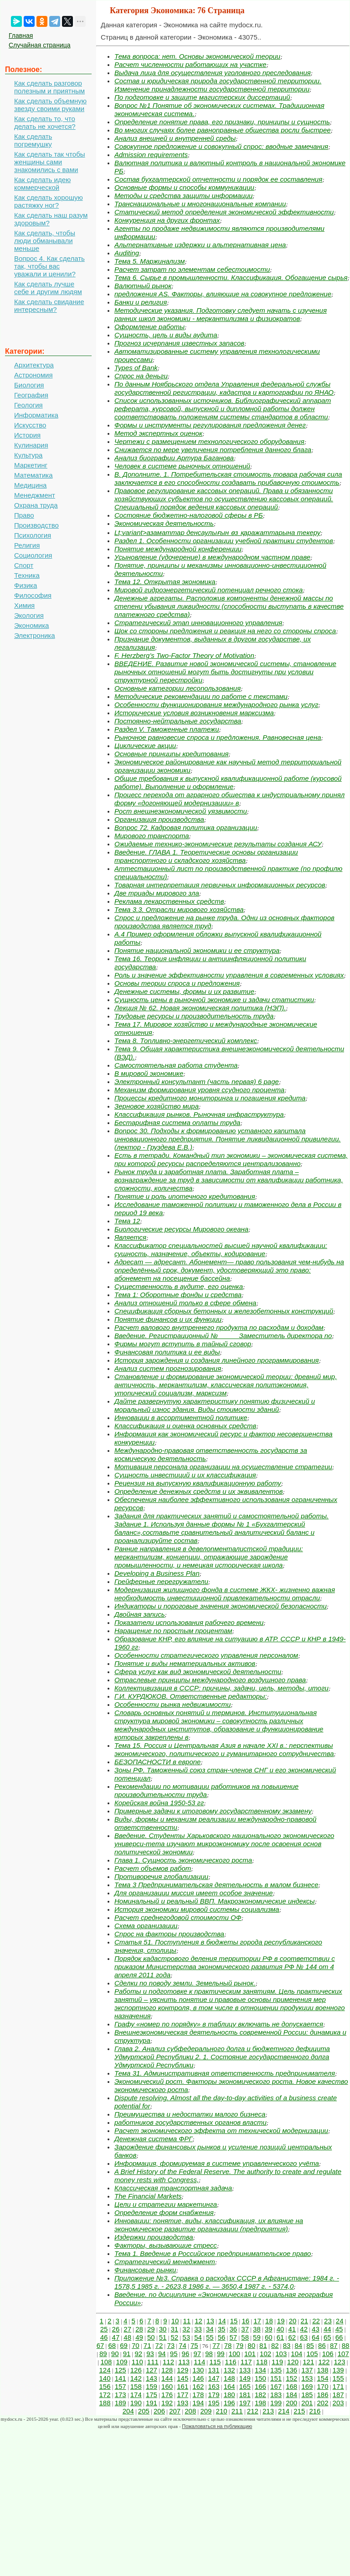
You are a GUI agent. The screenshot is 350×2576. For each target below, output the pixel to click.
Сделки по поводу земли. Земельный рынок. (184, 1983)
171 (338, 2386)
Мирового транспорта (151, 836)
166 (260, 2386)
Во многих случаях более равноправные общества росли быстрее (222, 130)
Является (130, 1237)
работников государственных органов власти (190, 2122)
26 (116, 2329)
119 (277, 2362)
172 (105, 2394)
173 (120, 2394)
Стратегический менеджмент (164, 2261)
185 (307, 2394)
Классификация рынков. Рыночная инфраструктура (199, 1114)
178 (198, 2394)
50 (151, 2337)
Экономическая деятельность (164, 523)
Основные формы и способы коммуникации (184, 187)
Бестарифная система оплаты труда (177, 1122)
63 (304, 2337)
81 (263, 2345)
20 (293, 2321)
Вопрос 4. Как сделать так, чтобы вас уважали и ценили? (49, 266)
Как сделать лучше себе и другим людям (48, 287)
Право (24, 515)
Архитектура (34, 365)
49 (139, 2337)
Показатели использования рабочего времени (188, 1622)
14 (222, 2321)
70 (135, 2345)
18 (269, 2321)
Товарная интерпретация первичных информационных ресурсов (219, 885)
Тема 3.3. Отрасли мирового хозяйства (179, 909)
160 (167, 2386)
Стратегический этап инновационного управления (198, 622)
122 (323, 2362)
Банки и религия (140, 302)
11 (186, 2321)
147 (213, 2378)
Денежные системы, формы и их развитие (184, 991)
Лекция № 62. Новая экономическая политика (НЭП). (200, 1008)
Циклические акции (145, 745)
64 (315, 2337)
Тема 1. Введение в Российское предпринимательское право (212, 2253)
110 (137, 2362)
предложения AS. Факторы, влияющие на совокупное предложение (222, 294)
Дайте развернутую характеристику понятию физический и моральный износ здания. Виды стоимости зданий (214, 1405)
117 (246, 2362)
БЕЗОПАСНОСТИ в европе (157, 1762)
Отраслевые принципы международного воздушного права (210, 1680)
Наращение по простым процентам (173, 1630)
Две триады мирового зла (156, 893)
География (31, 395)
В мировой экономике (148, 1073)
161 (182, 2386)
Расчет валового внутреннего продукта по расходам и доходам (219, 1327)
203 (338, 2403)
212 (252, 2411)
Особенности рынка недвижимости (172, 1704)
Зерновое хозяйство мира (156, 1106)
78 (228, 2345)
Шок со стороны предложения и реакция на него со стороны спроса (225, 631)
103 (281, 2353)
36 (233, 2329)
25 (104, 2329)
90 (115, 2353)
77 (216, 2345)
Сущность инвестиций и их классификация (185, 1475)
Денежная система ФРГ (153, 2139)
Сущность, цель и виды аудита (165, 335)
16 (245, 2321)
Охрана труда (36, 505)
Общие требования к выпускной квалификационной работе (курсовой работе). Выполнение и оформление (228, 782)
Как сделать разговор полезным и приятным (49, 87)
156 (105, 2386)
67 (100, 2345)
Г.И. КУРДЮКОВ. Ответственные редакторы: (190, 1696)
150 (260, 2378)
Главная (21, 35)
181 (245, 2394)
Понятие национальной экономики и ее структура (196, 950)
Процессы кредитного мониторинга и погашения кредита (209, 1098)
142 (136, 2378)
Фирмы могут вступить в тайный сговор (182, 1344)
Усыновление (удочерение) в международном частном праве (212, 557)
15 (234, 2321)
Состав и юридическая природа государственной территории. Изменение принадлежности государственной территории (217, 85)
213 (268, 2411)
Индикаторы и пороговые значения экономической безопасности (220, 1606)
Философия (32, 595)
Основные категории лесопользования (177, 688)
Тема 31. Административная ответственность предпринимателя (224, 2073)
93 (150, 2353)
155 (338, 2378)
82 (275, 2345)
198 (260, 2403)
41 (292, 2329)
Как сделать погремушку (33, 140)
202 (322, 2403)
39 (269, 2329)
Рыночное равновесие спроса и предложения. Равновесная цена (217, 737)
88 (346, 2345)
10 (175, 2321)
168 (291, 2386)
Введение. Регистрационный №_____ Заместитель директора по (223, 1335)
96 (186, 2353)
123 (339, 2362)
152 (291, 2378)
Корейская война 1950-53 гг (159, 1803)
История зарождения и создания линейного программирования (216, 1360)
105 (312, 2353)
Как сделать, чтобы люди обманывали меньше (44, 240)
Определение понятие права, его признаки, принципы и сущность (222, 122)
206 (159, 2411)
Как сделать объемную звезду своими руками (50, 104)
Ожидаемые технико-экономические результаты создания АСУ (218, 844)
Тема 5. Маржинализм (149, 261)
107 (343, 2353)
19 (281, 2321)
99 (221, 2353)
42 (304, 2329)
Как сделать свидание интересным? (49, 305)
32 (186, 2329)
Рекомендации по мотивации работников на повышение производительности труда (206, 1790)
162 (198, 2386)
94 (162, 2353)
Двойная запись (139, 1614)
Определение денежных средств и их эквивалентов (198, 1491)
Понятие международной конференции (178, 549)
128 (167, 2370)
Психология (32, 535)
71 (147, 2345)
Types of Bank (136, 368)
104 (296, 2353)
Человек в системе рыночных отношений (182, 466)
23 (328, 2321)
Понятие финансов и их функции (167, 1319)
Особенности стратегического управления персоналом (206, 1655)
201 (307, 2403)
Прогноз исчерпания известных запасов (179, 343)
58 (245, 2337)
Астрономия (33, 375)
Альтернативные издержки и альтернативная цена (200, 245)
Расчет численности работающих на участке (190, 64)
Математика (33, 475)
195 (213, 2403)
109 (122, 2362)
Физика (25, 585)
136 (291, 2370)
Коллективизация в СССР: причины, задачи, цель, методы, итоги (221, 1688)
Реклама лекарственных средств (169, 901)
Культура (28, 455)
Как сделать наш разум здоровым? (51, 219)
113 (184, 2362)
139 (338, 2370)
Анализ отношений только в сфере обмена (185, 1303)
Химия (24, 605)
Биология (29, 385)
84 (298, 2345)
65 (327, 2337)
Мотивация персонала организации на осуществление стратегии (223, 1467)
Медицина (30, 485)
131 (213, 2370)
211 (237, 2411)
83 (287, 2345)
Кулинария (31, 445)
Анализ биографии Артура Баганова (174, 458)
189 (120, 2403)
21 (304, 2321)
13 (210, 2321)
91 (127, 2353)
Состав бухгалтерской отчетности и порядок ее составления (218, 179)
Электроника (34, 635)
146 (198, 2378)
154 (322, 2378)
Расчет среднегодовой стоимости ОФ (178, 1917)
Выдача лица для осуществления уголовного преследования (212, 72)
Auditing (126, 253)
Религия (27, 545)
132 (229, 2370)
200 (291, 2403)
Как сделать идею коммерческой (42, 183)
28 (139, 2329)
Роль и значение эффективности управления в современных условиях (229, 975)
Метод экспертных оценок (158, 433)
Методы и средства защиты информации (183, 195)
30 (163, 2329)
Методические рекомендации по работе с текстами (201, 696)
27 (127, 2329)
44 (327, 2329)
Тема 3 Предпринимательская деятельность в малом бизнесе (216, 1885)
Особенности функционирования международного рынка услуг (216, 704)
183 (276, 2394)
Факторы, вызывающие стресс (165, 2245)
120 (293, 2362)
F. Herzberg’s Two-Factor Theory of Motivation (184, 655)
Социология (33, 555)
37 (245, 2329)
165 (245, 2386)
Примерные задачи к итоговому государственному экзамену (213, 1811)
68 (112, 2345)
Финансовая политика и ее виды (167, 1352)
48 (127, 2337)
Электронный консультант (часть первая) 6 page (196, 1081)
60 (269, 2337)
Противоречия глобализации (161, 1876)
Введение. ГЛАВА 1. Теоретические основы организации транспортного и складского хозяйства (206, 856)
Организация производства (159, 819)
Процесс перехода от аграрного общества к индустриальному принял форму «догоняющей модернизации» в (229, 799)
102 (265, 2353)
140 (105, 2378)
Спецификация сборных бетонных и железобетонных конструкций (223, 1311)
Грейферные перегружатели (161, 1581)
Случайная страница (40, 45)
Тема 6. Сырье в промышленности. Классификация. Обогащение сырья (231, 277)
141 (120, 2378)
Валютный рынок (142, 286)
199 (276, 2403)
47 (116, 2337)
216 (314, 2411)
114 (199, 2362)
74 (182, 2345)
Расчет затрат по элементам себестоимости (192, 269)
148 (229, 2378)
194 (198, 2403)
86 (322, 2345)
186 (322, 2394)
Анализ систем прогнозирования (167, 1368)
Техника (27, 575)
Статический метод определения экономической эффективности (224, 212)
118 (262, 2362)
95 (174, 2353)
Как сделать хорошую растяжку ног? (48, 201)
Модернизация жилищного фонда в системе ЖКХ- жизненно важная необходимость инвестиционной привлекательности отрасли (224, 1594)
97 (197, 2353)
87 (334, 2345)
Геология (28, 405)
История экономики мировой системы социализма (196, 1909)
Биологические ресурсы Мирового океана (181, 1229)
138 (322, 2370)
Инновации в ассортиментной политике (180, 1417)
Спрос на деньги (141, 376)
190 (136, 2403)
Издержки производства (153, 2237)
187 (338, 2394)
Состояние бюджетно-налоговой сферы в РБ (188, 515)
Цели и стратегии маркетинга (165, 2204)
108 (106, 2362)
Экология (29, 615)
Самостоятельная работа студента (175, 1065)
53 (186, 2337)
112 (168, 2362)
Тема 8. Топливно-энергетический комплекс (185, 1040)
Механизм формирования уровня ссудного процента (199, 1090)
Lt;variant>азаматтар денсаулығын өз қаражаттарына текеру (217, 532)
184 (291, 2394)
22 (316, 2321)
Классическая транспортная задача (173, 2188)
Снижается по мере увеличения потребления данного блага (212, 449)
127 (151, 2370)
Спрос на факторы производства (169, 1934)
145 (182, 2378)
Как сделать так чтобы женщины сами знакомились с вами (49, 161)
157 (120, 2386)
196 (229, 2403)
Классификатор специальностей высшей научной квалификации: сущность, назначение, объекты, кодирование (220, 1249)
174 (136, 2394)
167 (276, 2386)
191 (151, 2403)
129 (182, 2370)
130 (198, 2370)
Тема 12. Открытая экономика (165, 581)
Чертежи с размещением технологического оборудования (209, 441)
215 (299, 2411)
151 (276, 2378)
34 (210, 2329)
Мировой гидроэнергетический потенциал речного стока (208, 590)
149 (245, 2378)
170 (322, 2386)
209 (205, 2411)
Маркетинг (30, 465)
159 (151, 2386)
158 (136, 2386)
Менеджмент (34, 495)
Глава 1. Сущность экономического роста (183, 1860)
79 (240, 2345)
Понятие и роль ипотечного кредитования (184, 1196)
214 (283, 2411)
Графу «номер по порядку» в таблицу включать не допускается (218, 2024)
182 (260, 2394)
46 (104, 2337)
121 (308, 2362)
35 (222, 2329)
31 (175, 2329)
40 (280, 2329)
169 (307, 2386)
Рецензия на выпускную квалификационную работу (197, 1483)
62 (292, 2337)
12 (198, 2321)
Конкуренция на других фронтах (167, 220)
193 (182, 2403)
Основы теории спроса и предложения (177, 983)
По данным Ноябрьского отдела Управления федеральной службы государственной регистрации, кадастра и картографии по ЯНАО (224, 388)
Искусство (30, 425)
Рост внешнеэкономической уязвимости (180, 811)
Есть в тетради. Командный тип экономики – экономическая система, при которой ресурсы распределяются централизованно (231, 1159)
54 (198, 2337)
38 (257, 2329)
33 (198, 2329)
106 (328, 2353)
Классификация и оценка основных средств (185, 1426)
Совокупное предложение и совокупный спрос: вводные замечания (221, 146)
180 (229, 2394)
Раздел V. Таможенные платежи (166, 729)
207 (174, 2411)
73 (171, 2345)
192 (167, 2403)
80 (251, 2345)
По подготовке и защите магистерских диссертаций (202, 97)
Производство (36, 525)
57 (233, 2337)
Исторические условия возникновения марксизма (194, 713)
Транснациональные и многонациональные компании (200, 204)
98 (209, 2353)
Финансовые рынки (145, 2270)
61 (280, 2337)
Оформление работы (149, 327)
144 (167, 2378)
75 (194, 2345)
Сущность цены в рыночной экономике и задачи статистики (214, 999)
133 (245, 2370)
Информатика (36, 415)
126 (136, 2370)
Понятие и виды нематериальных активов (184, 1663)
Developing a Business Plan (157, 1573)
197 (245, 2403)
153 (307, 2378)
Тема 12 (127, 1221)
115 (215, 2362)
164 (229, 2386)
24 (340, 2321)
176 (167, 2394)
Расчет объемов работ (152, 1868)
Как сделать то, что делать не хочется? (45, 122)
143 (151, 2378)
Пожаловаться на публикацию (217, 2426)
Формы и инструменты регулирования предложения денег (210, 425)
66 (339, 2337)
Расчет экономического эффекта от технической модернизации (221, 2130)
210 (221, 2411)
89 (103, 2353)
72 (159, 2345)
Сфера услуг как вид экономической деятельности (197, 1671)
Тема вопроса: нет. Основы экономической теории (197, 56)
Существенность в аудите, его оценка (178, 1286)
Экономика (31, 625)
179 (213, 2394)
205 (143, 2411)
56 (222, 2337)
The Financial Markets (148, 2196)
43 (315, 2329)
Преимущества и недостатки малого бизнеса (189, 2114)
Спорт (23, 565)
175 (151, 2394)
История (27, 435)
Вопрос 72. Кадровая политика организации (185, 827)
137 (307, 2370)
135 (276, 2370)
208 (190, 2411)
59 (257, 2337)
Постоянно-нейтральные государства (177, 721)
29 (151, 2329)
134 (260, 2370)
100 (234, 2353)
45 (339, 2329)
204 (128, 2411)
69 (124, 2345)
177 (182, 2394)
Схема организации (145, 1925)
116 (231, 2362)
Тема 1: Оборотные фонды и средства (178, 1294)
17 (257, 2321)
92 (138, 2353)
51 (163, 2337)
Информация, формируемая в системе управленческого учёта (216, 2163)
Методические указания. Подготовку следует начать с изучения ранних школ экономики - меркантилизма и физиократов (220, 314)
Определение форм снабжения (164, 2212)
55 (210, 2337)
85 (310, 2345)
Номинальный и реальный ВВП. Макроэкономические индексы (214, 1901)
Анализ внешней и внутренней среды (175, 138)
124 (105, 2370)
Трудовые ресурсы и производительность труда (193, 1016)
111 (153, 2362)
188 (105, 2403)
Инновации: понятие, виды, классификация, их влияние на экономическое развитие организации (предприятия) (208, 2225)
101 (250, 2353)
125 (120, 2370)
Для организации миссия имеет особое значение (193, 1893)
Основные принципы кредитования (171, 754)
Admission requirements (151, 154)
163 (213, 2386)
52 (175, 2337)
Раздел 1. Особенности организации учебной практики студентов (223, 541)
